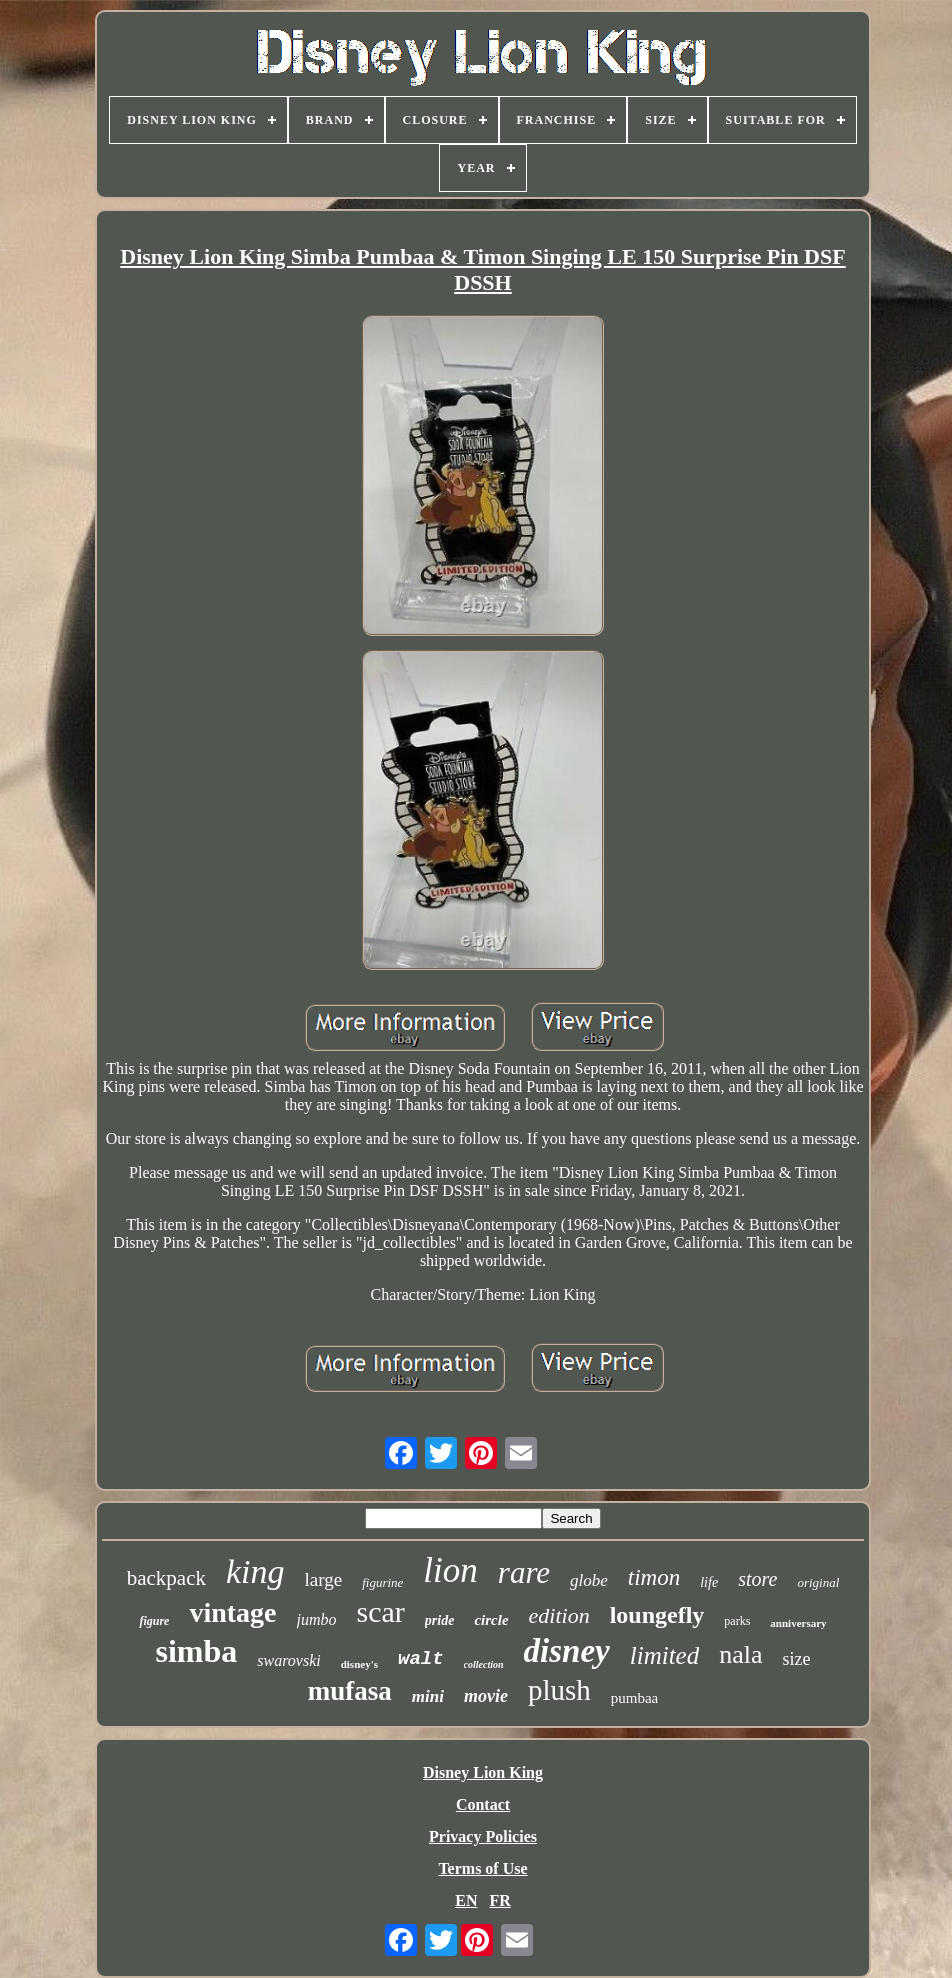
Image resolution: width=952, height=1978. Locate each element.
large (324, 1579)
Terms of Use (482, 1868)
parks (737, 1621)
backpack (166, 1578)
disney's (359, 1664)
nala (740, 1654)
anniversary (798, 1623)
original (818, 1582)
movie (486, 1696)
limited (664, 1655)
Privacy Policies (483, 1836)
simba (196, 1651)
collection (484, 1664)
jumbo (317, 1619)
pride (440, 1620)
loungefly (657, 1615)
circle (491, 1620)
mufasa (350, 1691)
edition (559, 1615)
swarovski (288, 1660)
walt (421, 1659)
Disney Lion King (483, 1772)
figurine (382, 1582)
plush (559, 1690)
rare (524, 1572)
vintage (232, 1612)
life (709, 1582)
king (255, 1571)
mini (428, 1696)
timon (654, 1577)
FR (499, 1900)
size (797, 1659)
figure (154, 1621)
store (757, 1579)
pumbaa (634, 1698)
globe (589, 1580)
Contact (483, 1804)
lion (450, 1570)
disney (567, 1651)
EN (466, 1900)
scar (381, 1611)
